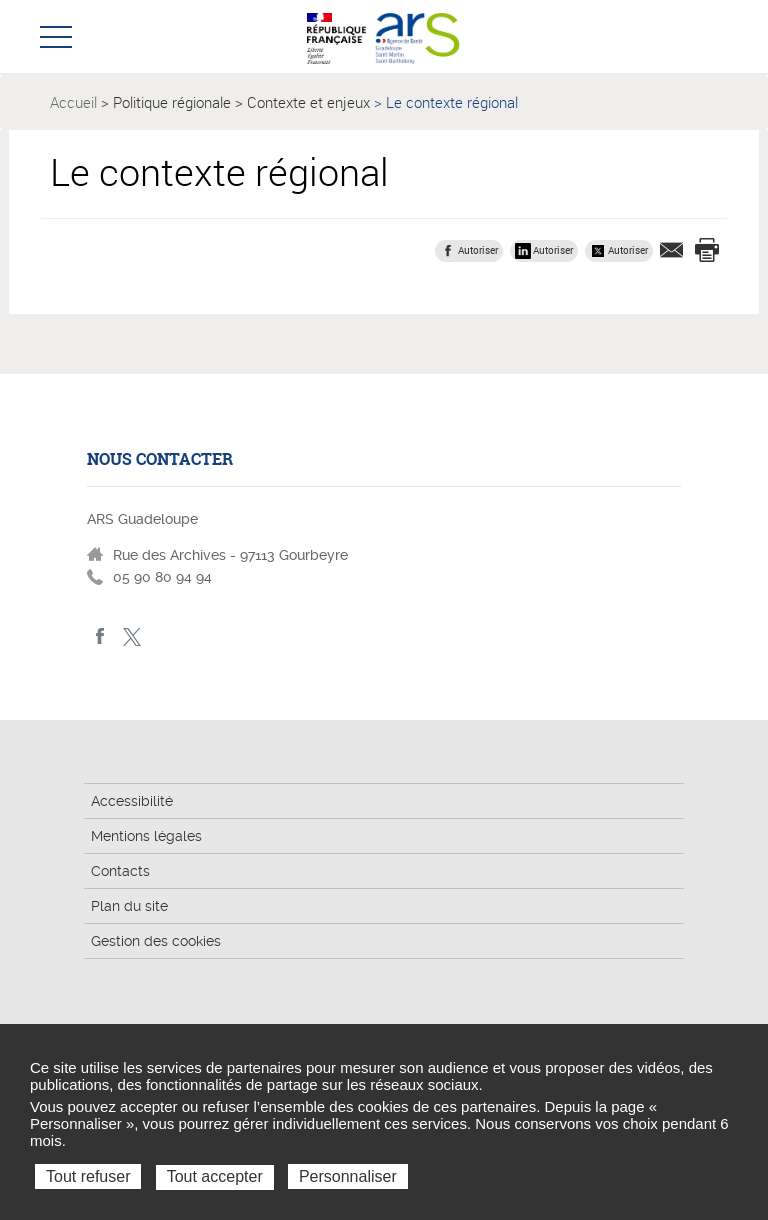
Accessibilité (132, 801)
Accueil (73, 102)
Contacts (120, 871)
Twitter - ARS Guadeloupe (131, 636)
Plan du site (129, 906)
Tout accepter (215, 1176)
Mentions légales (146, 836)
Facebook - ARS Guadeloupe (100, 636)
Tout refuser (88, 1176)
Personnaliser (348, 1176)
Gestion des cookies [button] (156, 941)
